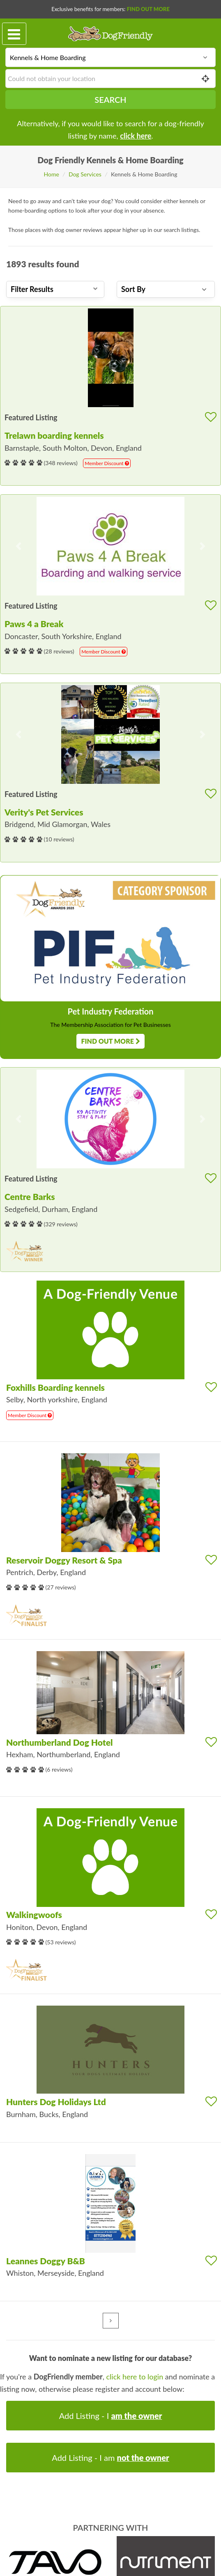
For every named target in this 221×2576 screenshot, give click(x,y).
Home (51, 174)
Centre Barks (30, 1196)
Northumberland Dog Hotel (59, 1742)
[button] (18, 546)
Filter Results (54, 289)
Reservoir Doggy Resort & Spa (64, 1560)
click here (135, 135)
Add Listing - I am (110, 2457)
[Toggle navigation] (14, 34)
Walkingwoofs (34, 1914)
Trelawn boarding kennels (54, 435)
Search (110, 99)
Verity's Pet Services (44, 812)
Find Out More (148, 9)
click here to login (134, 2376)
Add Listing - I (110, 2416)
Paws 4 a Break (34, 624)
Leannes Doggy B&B (45, 2261)
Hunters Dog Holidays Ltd (56, 2101)
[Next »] (111, 2320)
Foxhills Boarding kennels (55, 1387)
